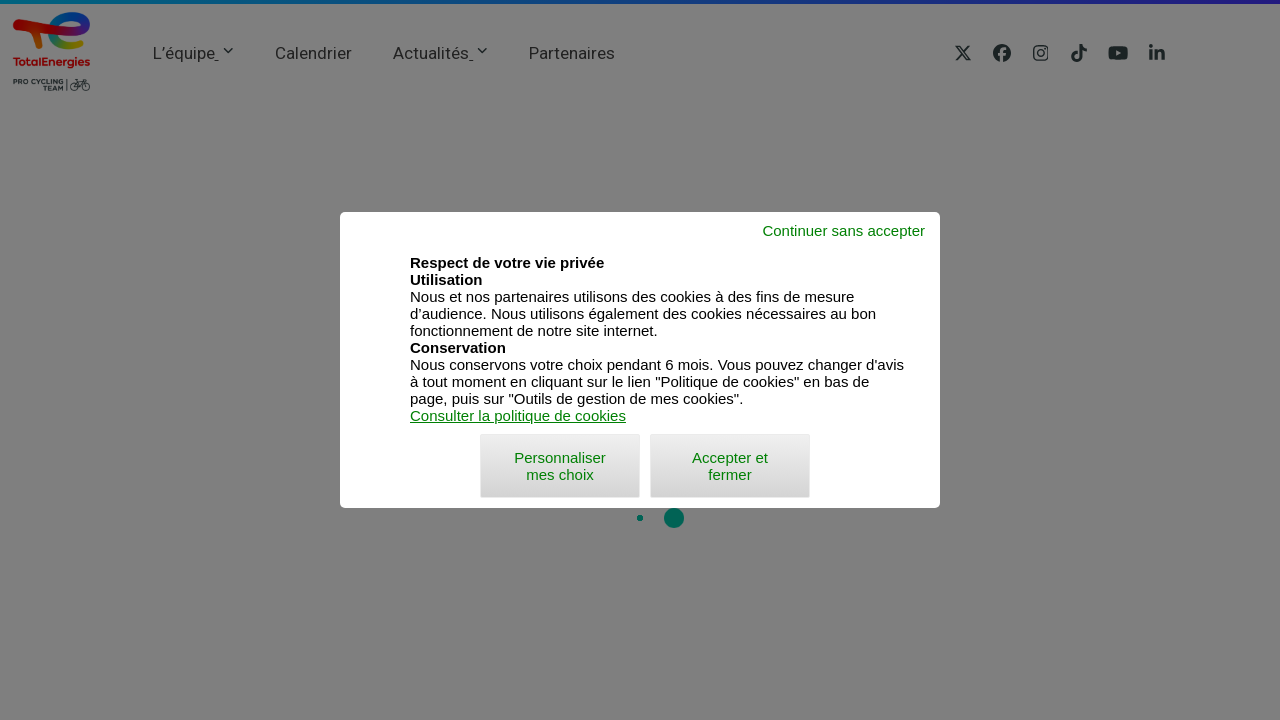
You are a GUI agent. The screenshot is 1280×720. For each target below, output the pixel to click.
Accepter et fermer (730, 466)
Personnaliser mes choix (560, 466)
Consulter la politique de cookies (518, 415)
